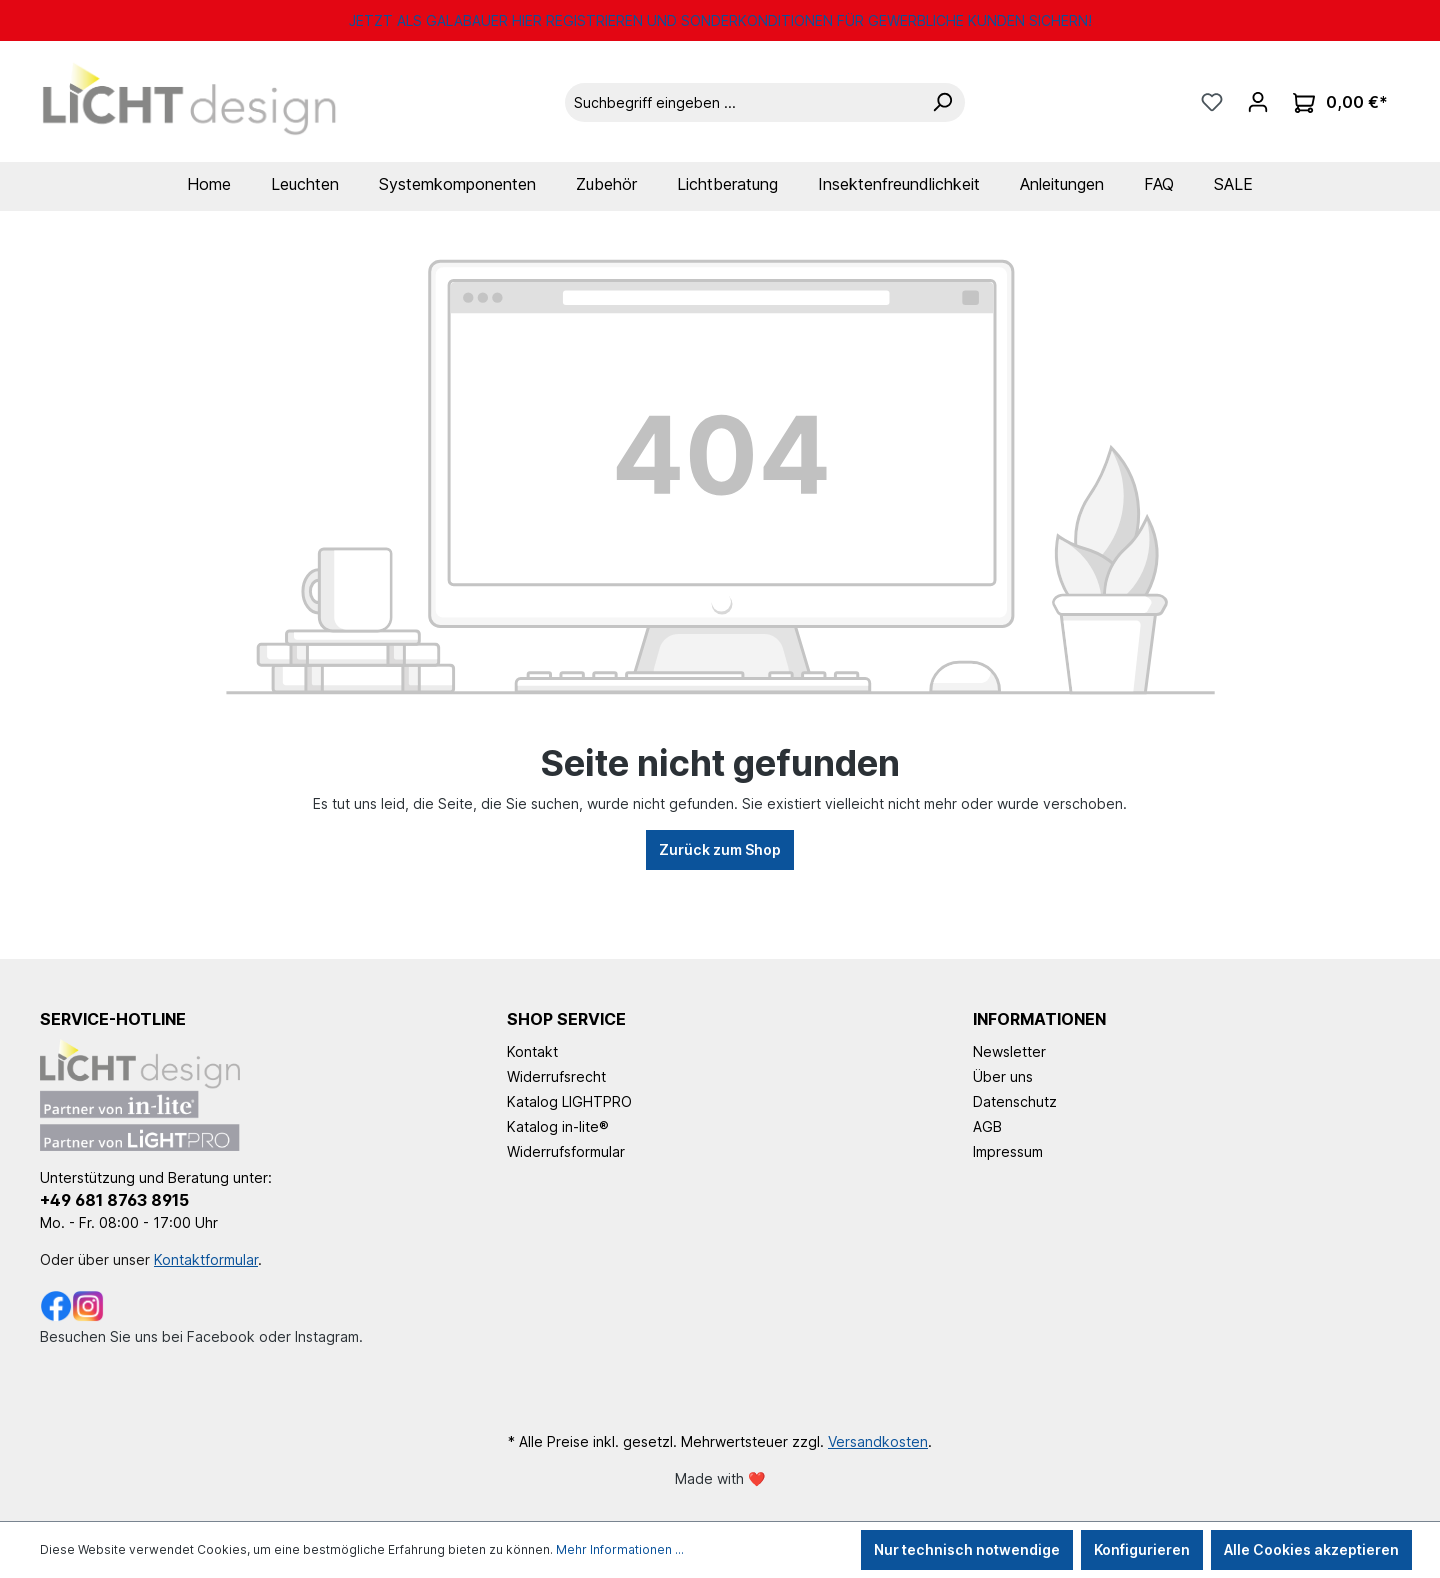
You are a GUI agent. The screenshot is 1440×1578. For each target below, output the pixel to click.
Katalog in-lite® (558, 1126)
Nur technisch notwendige (967, 1549)
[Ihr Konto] (1258, 102)
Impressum (1008, 1151)
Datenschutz (1015, 1101)
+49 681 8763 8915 (114, 1200)
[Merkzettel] (1212, 102)
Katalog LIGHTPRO (569, 1101)
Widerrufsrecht (556, 1076)
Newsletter (1009, 1051)
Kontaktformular (206, 1259)
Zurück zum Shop (720, 849)
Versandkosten (878, 1441)
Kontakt (532, 1051)
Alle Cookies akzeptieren (1311, 1549)
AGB (987, 1126)
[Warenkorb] (1340, 102)
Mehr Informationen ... (620, 1549)
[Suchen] (942, 102)
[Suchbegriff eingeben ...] (742, 102)
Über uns (1003, 1076)
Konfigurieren (1142, 1549)
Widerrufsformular (566, 1151)
